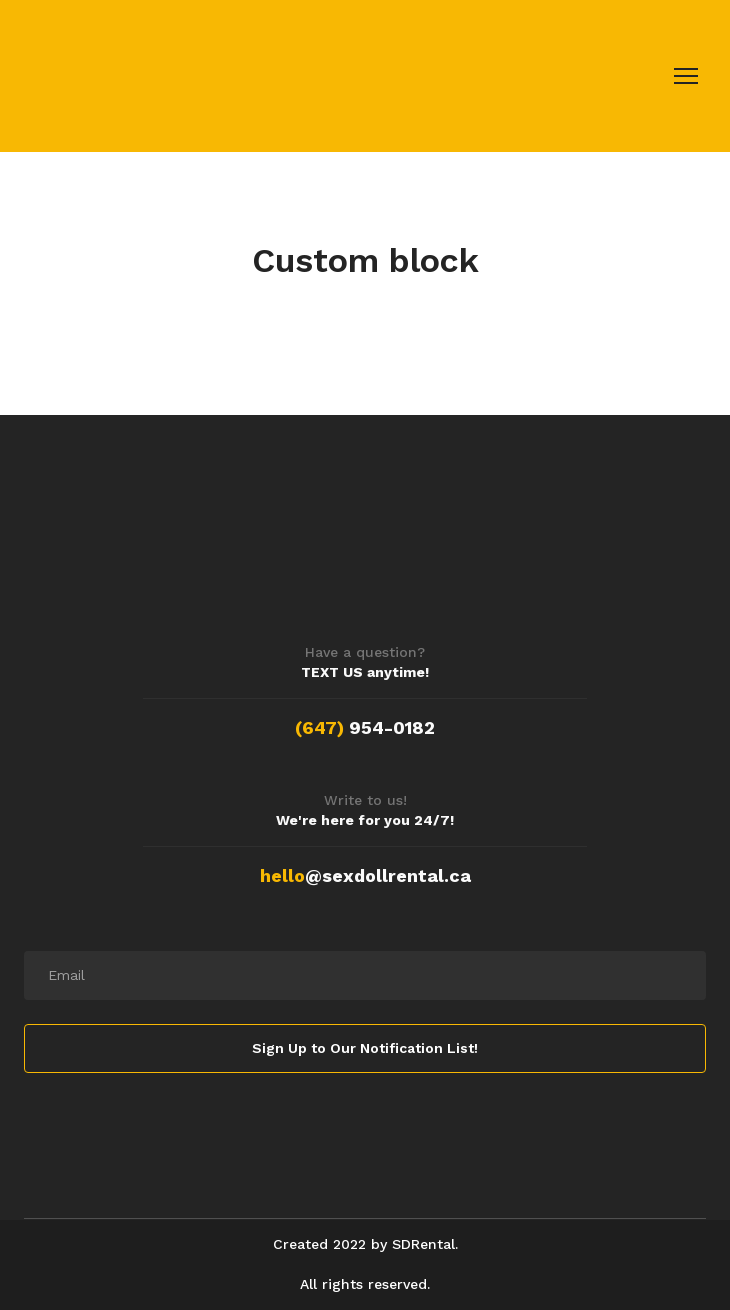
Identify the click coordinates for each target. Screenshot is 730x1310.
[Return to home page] (160, 76)
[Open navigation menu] (686, 76)
